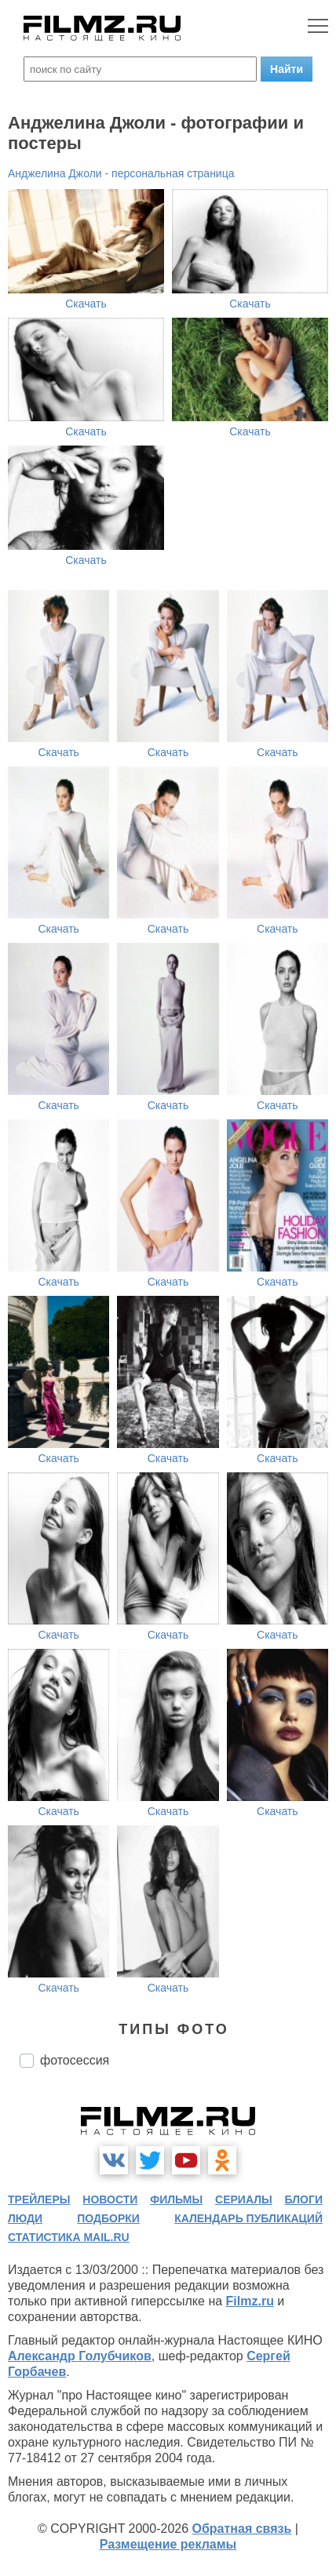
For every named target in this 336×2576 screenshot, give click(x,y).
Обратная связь (242, 2528)
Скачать (86, 303)
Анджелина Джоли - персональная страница (121, 173)
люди (25, 2218)
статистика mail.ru (69, 2237)
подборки (108, 2218)
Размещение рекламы (168, 2544)
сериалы (243, 2199)
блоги (304, 2199)
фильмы (176, 2199)
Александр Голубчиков (80, 2356)
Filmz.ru (250, 2301)
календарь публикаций (248, 2218)
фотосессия (74, 2060)
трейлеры (39, 2199)
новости (109, 2199)
